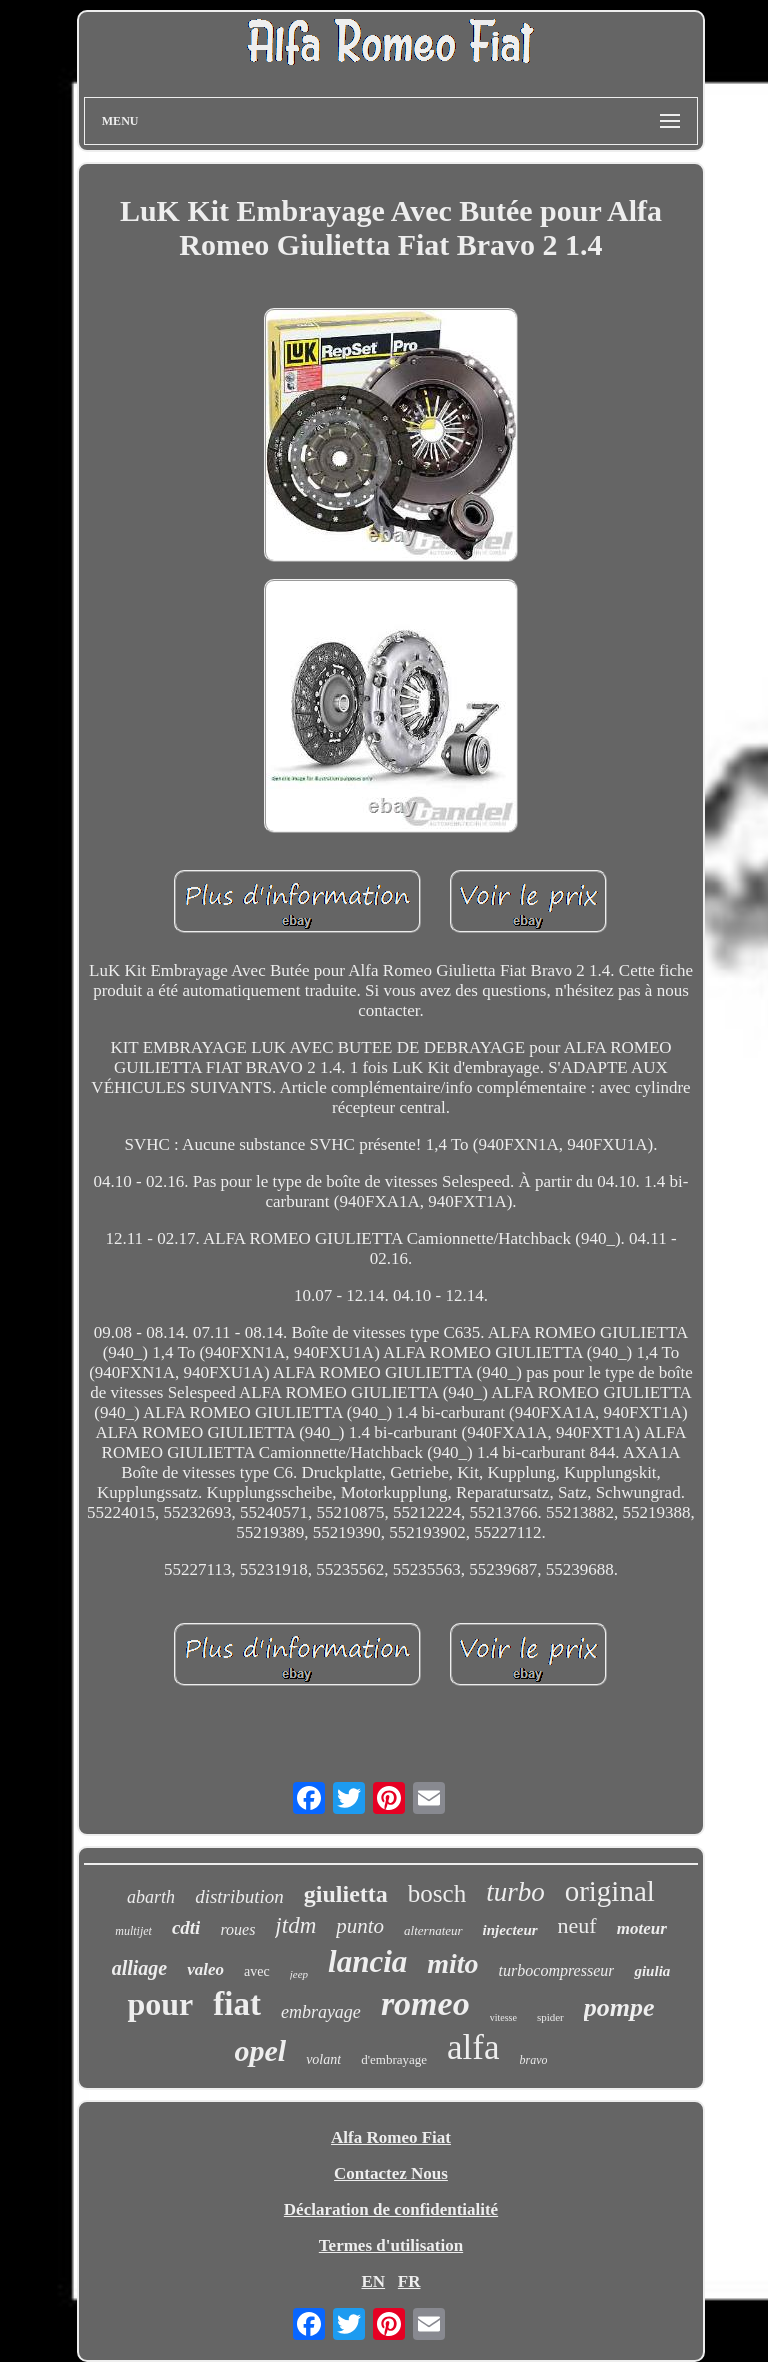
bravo (533, 2060)
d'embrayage (394, 2059)
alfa (473, 2047)
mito (452, 1963)
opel (261, 2050)
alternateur (433, 1930)
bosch (437, 1893)
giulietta (346, 1894)
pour (160, 2004)
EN (373, 2281)
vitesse (503, 2017)
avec (257, 1971)
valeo (205, 1969)
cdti (186, 1927)
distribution (239, 1896)
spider (550, 2017)
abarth (151, 1897)
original (610, 1891)
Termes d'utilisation (391, 2245)
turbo (515, 1892)
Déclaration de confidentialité (391, 2209)
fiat (237, 2004)
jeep (299, 1974)
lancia (367, 1961)
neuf (577, 1925)
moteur (642, 1928)
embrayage (321, 2012)
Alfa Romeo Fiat (391, 2137)
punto (360, 1926)
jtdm (295, 1925)
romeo (425, 2003)
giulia (652, 1971)
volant (323, 2059)
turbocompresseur (557, 1970)
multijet (133, 1931)
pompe (619, 2007)
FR (409, 2281)
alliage (140, 1968)
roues (237, 1929)
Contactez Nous (391, 2173)
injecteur (510, 1930)
